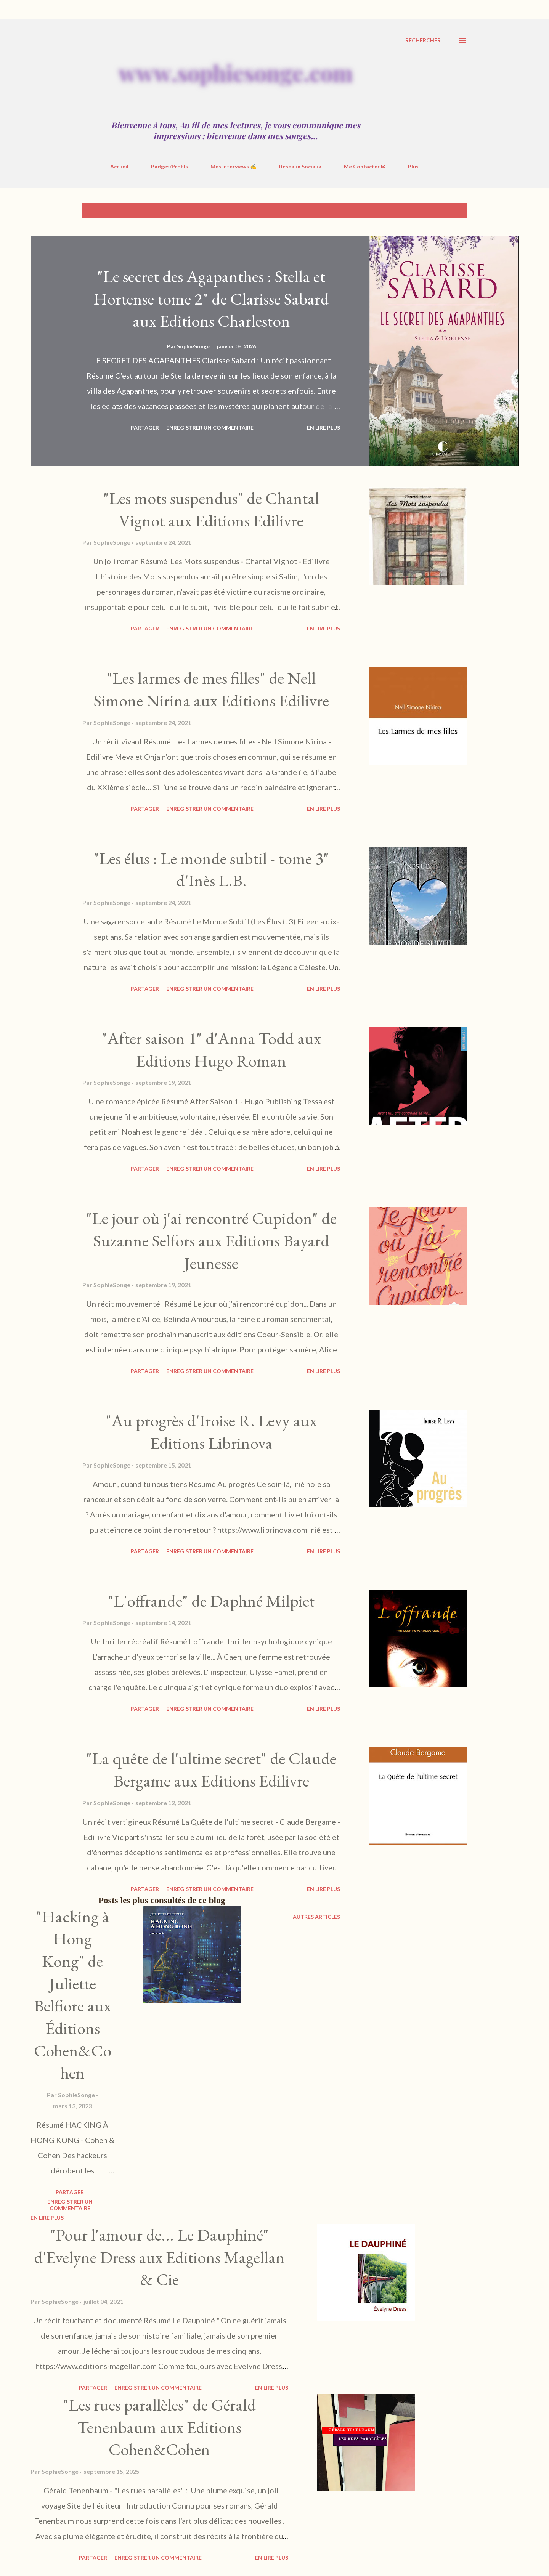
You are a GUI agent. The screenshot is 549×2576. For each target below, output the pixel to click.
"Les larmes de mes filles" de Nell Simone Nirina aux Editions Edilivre (211, 689)
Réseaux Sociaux (300, 166)
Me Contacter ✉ (364, 166)
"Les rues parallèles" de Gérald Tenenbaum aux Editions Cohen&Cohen (159, 2427)
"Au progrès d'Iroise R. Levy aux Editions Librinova (211, 1432)
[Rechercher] (423, 40)
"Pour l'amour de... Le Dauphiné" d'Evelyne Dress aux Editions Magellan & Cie (159, 2257)
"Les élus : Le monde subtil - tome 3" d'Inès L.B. (211, 869)
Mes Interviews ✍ (233, 166)
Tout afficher (439, 210)
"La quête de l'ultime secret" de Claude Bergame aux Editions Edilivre (211, 1769)
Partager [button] (145, 427)
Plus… (415, 166)
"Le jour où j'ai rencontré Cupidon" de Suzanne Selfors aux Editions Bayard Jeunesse (211, 1240)
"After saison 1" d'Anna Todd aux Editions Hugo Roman (211, 1049)
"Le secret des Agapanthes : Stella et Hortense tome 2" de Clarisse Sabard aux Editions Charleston (211, 298)
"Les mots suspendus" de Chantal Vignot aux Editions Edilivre (211, 509)
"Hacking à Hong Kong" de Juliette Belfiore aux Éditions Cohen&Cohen (72, 1995)
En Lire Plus (323, 427)
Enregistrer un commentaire (210, 427)
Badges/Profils (169, 166)
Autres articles (316, 1917)
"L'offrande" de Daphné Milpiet (211, 1601)
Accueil (119, 166)
